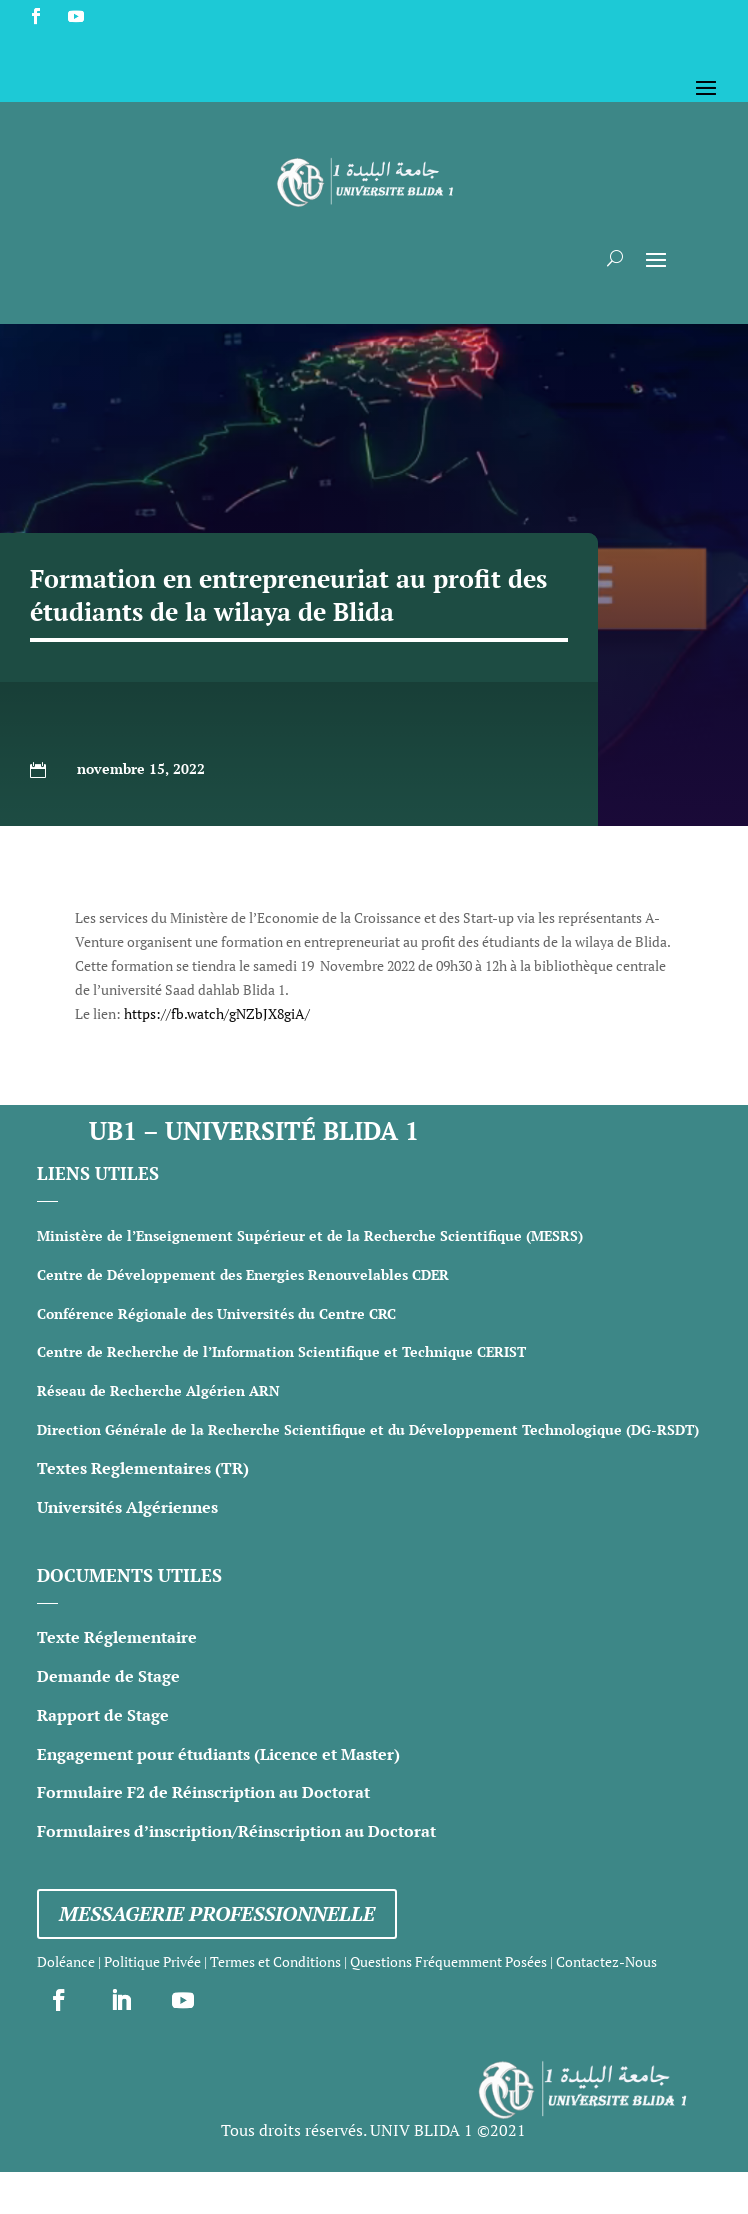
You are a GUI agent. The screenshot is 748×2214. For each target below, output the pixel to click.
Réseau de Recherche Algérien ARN (158, 1390)
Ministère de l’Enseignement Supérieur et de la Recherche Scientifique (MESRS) (310, 1235)
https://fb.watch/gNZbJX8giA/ (217, 1013)
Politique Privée (152, 1961)
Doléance (66, 1961)
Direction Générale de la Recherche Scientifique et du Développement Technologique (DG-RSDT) (368, 1429)
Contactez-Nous (606, 1961)
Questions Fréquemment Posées (448, 1961)
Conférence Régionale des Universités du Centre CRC (216, 1313)
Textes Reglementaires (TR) (143, 1468)
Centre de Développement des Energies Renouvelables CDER (243, 1274)
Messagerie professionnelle (217, 1913)
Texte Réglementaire (117, 1637)
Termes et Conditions (275, 1961)
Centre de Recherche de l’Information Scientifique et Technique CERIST (281, 1351)
